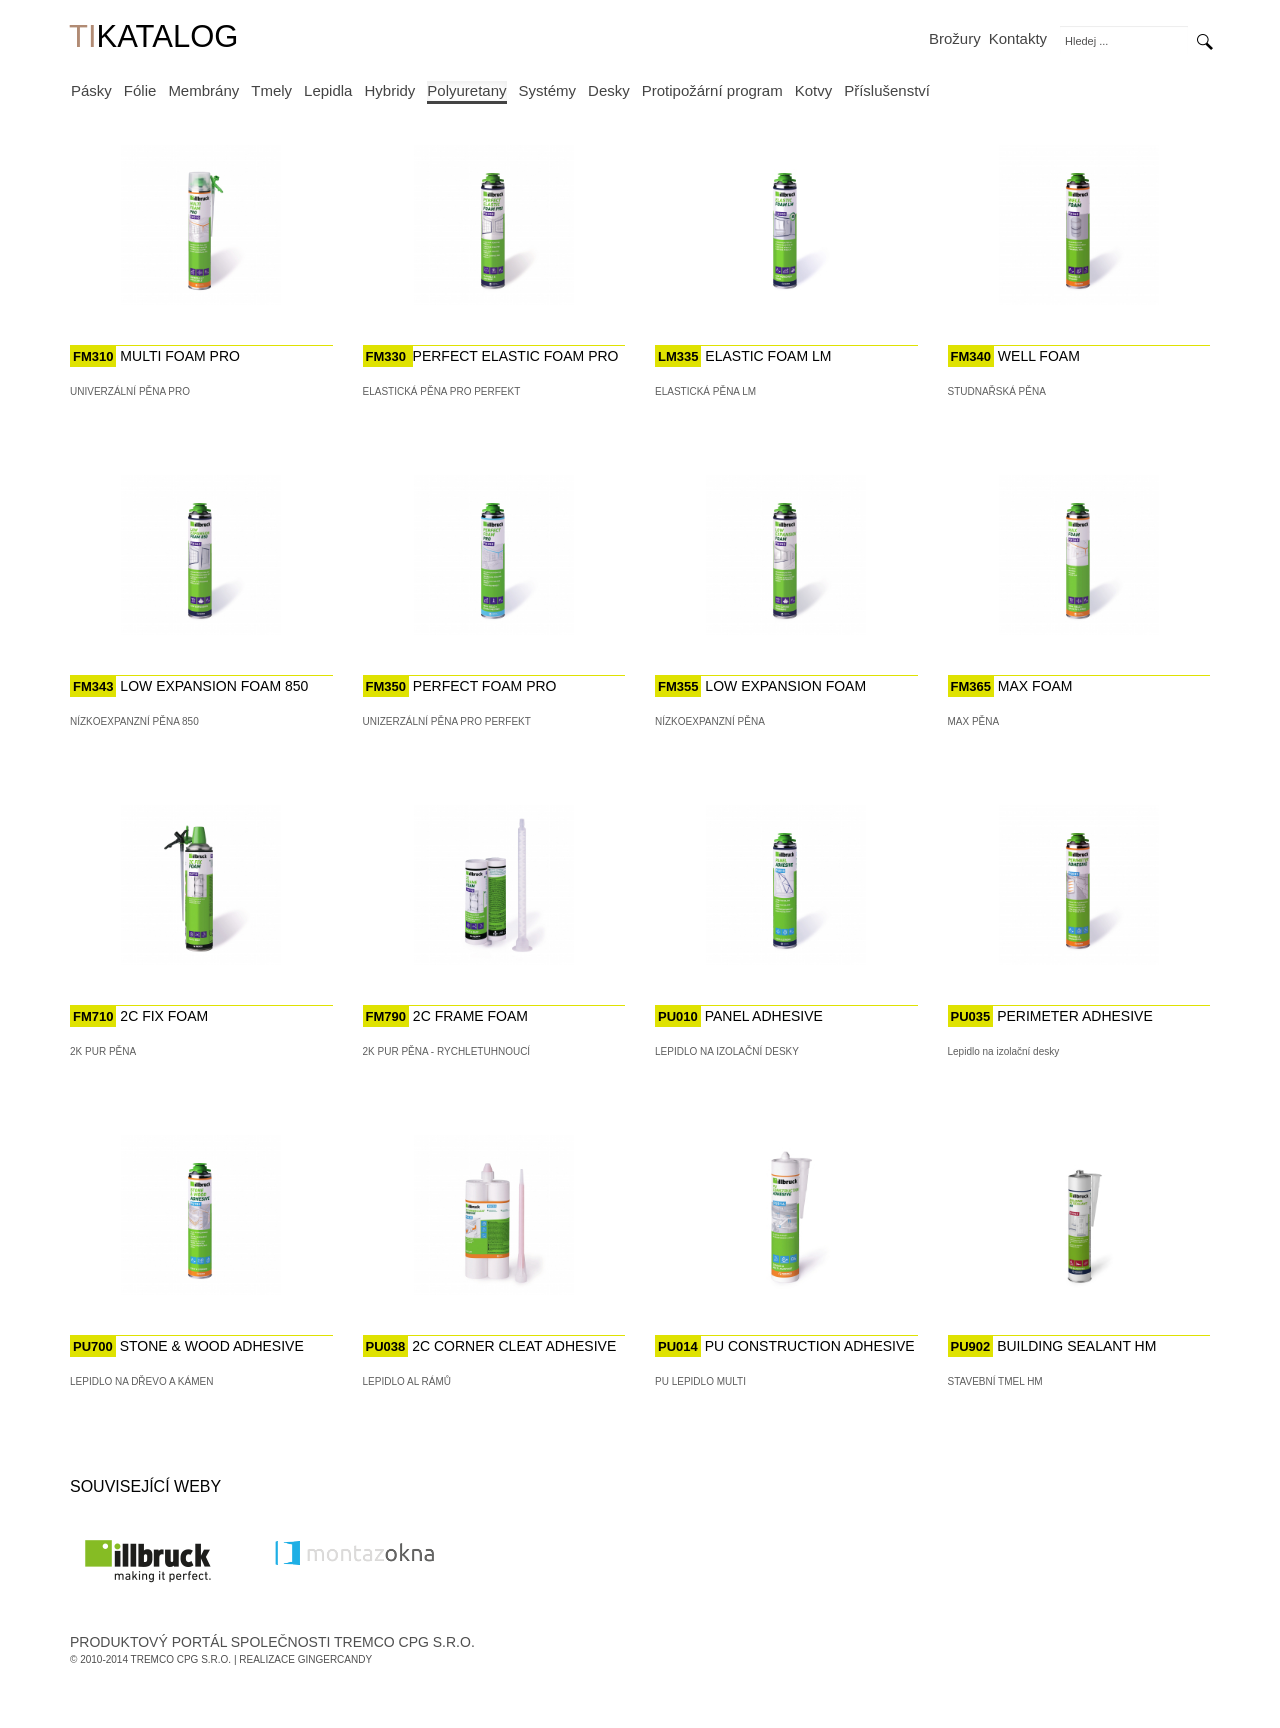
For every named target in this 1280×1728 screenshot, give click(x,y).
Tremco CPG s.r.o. (181, 1659)
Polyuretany (466, 90)
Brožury (955, 38)
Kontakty (1018, 38)
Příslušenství (887, 90)
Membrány (203, 90)
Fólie (140, 90)
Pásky (91, 90)
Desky (609, 90)
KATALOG (153, 38)
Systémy (548, 90)
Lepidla (328, 90)
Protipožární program (712, 90)
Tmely (271, 90)
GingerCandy (335, 1659)
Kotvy (814, 90)
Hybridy (389, 90)
